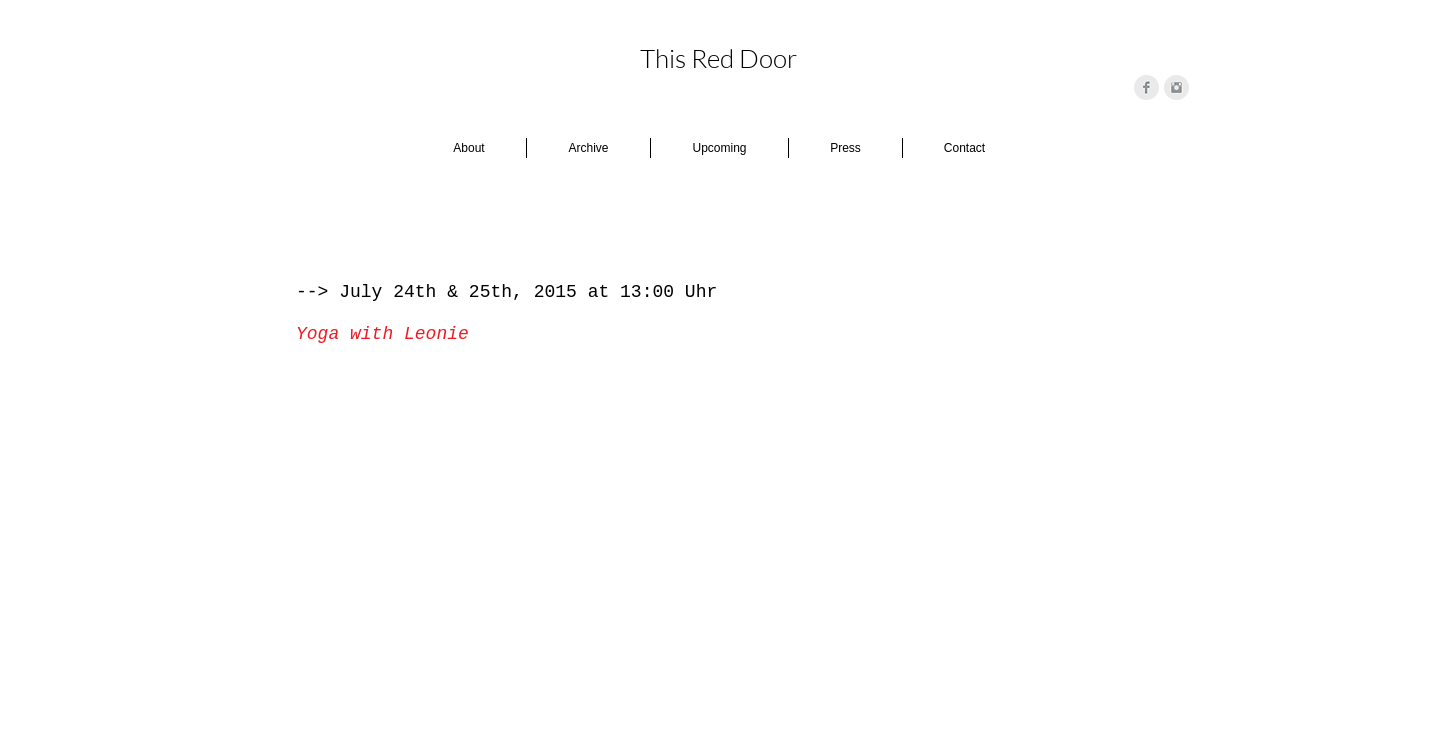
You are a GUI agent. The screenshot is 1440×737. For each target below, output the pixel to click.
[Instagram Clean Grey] (1176, 87)
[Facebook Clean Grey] (1146, 87)
